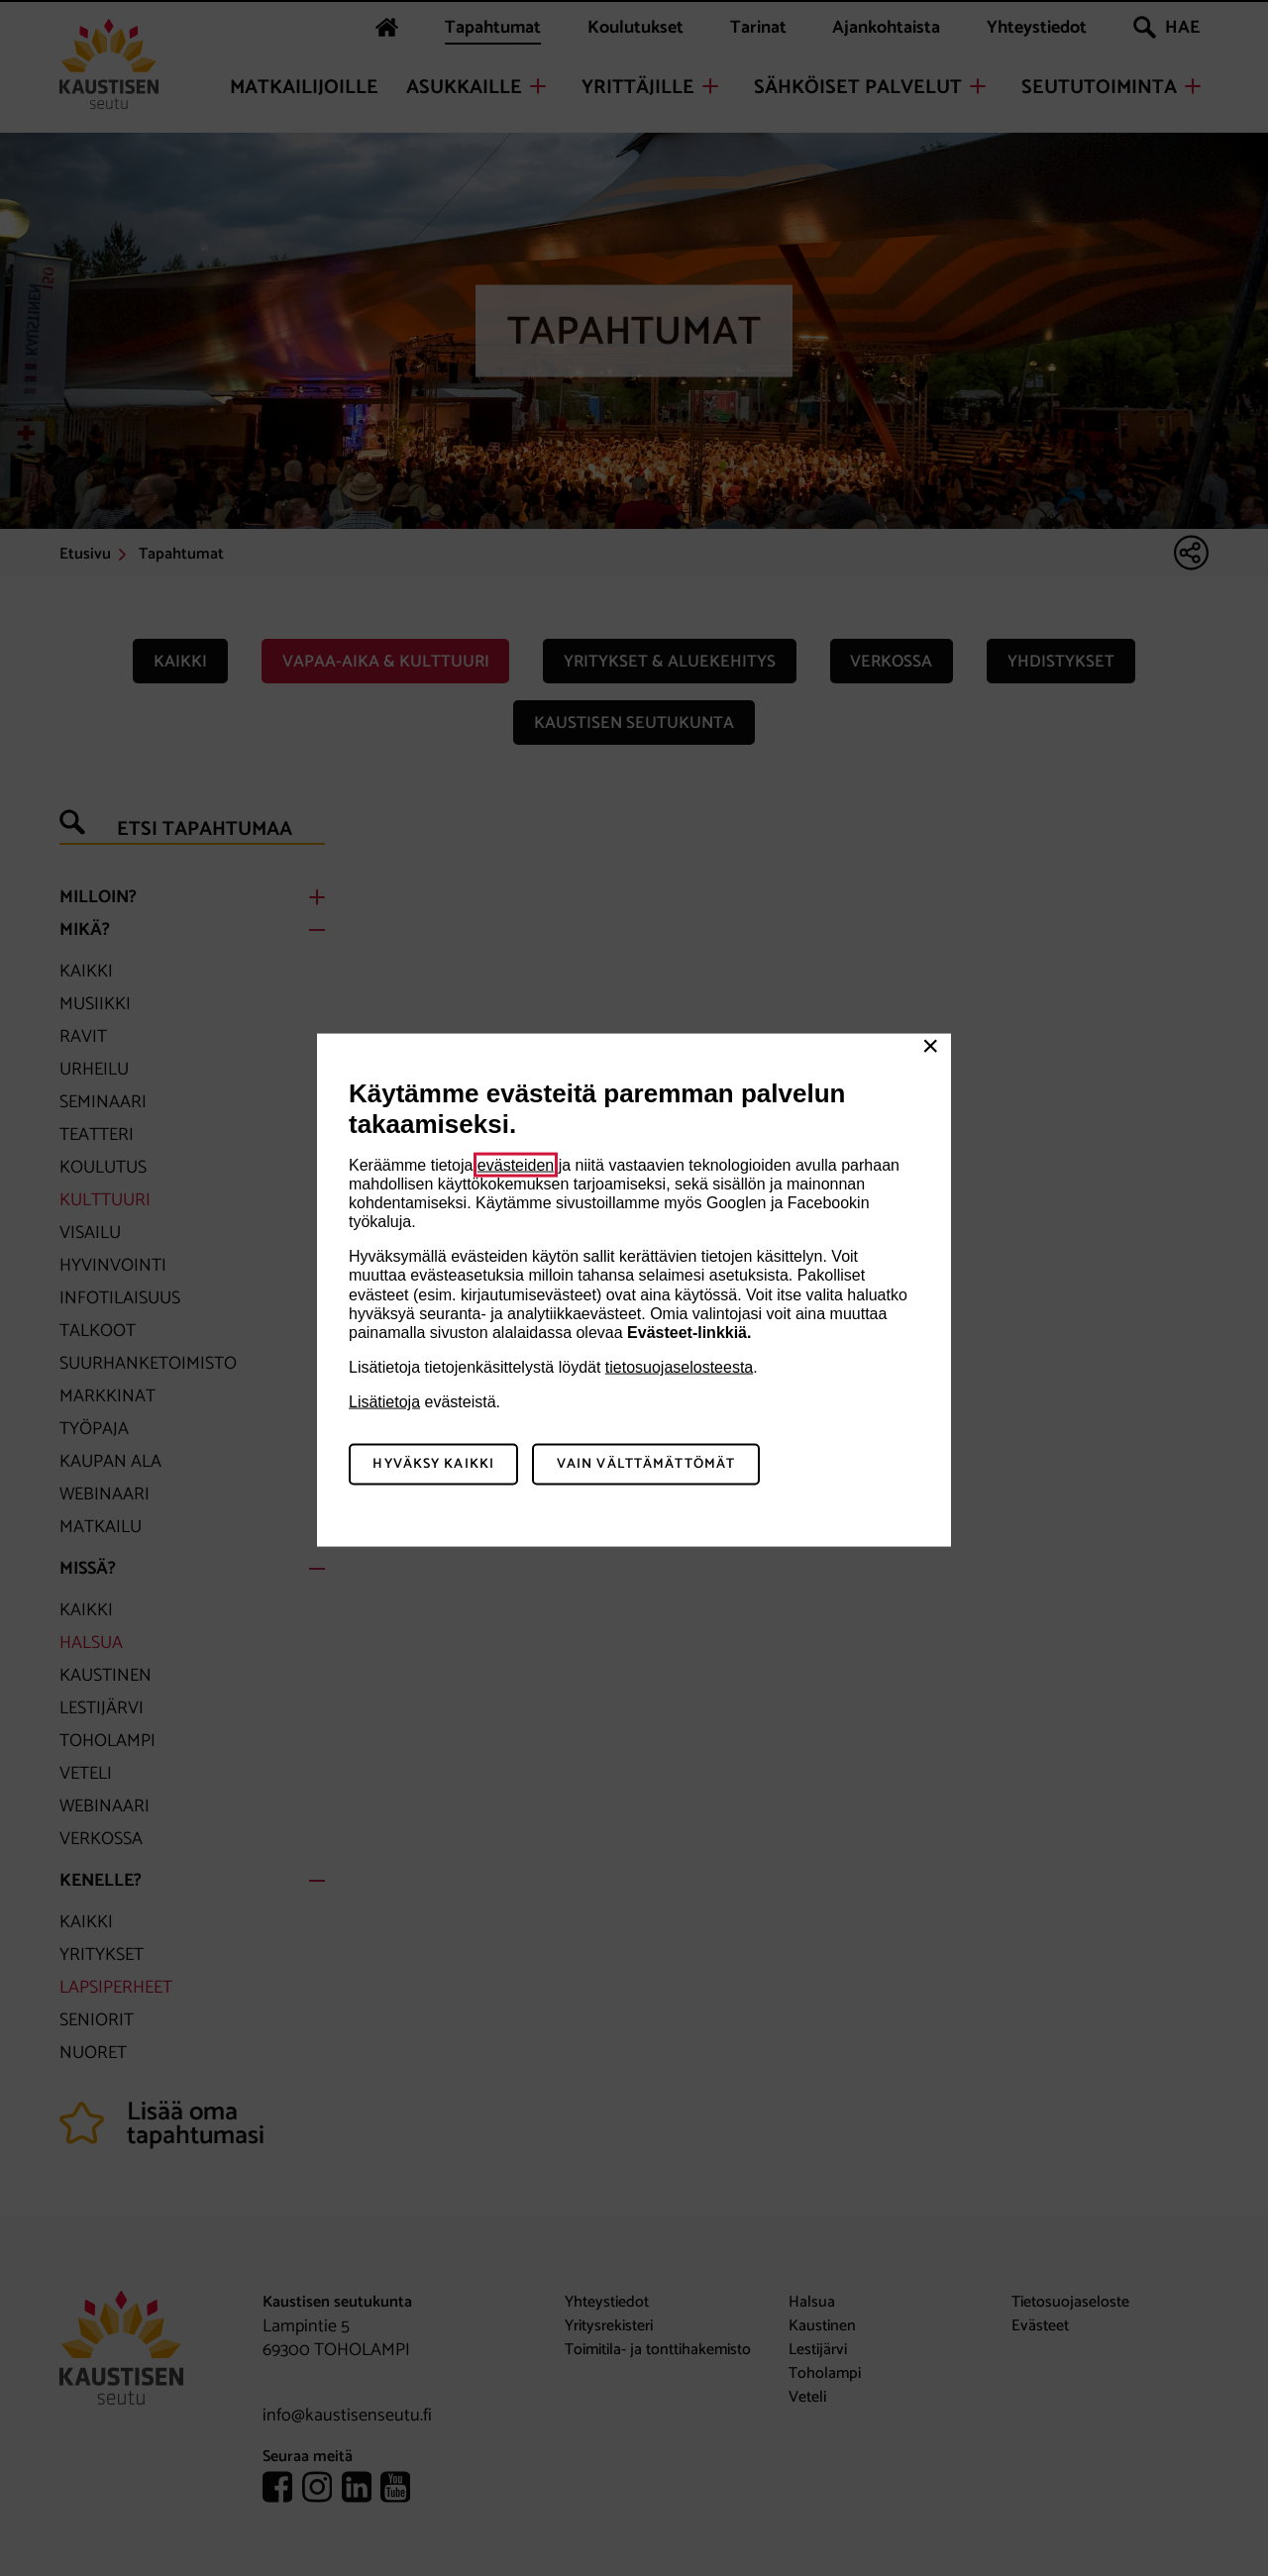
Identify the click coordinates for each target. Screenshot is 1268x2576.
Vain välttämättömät (646, 1464)
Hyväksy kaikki (433, 1464)
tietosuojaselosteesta (679, 1367)
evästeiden (515, 1164)
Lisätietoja (384, 1401)
